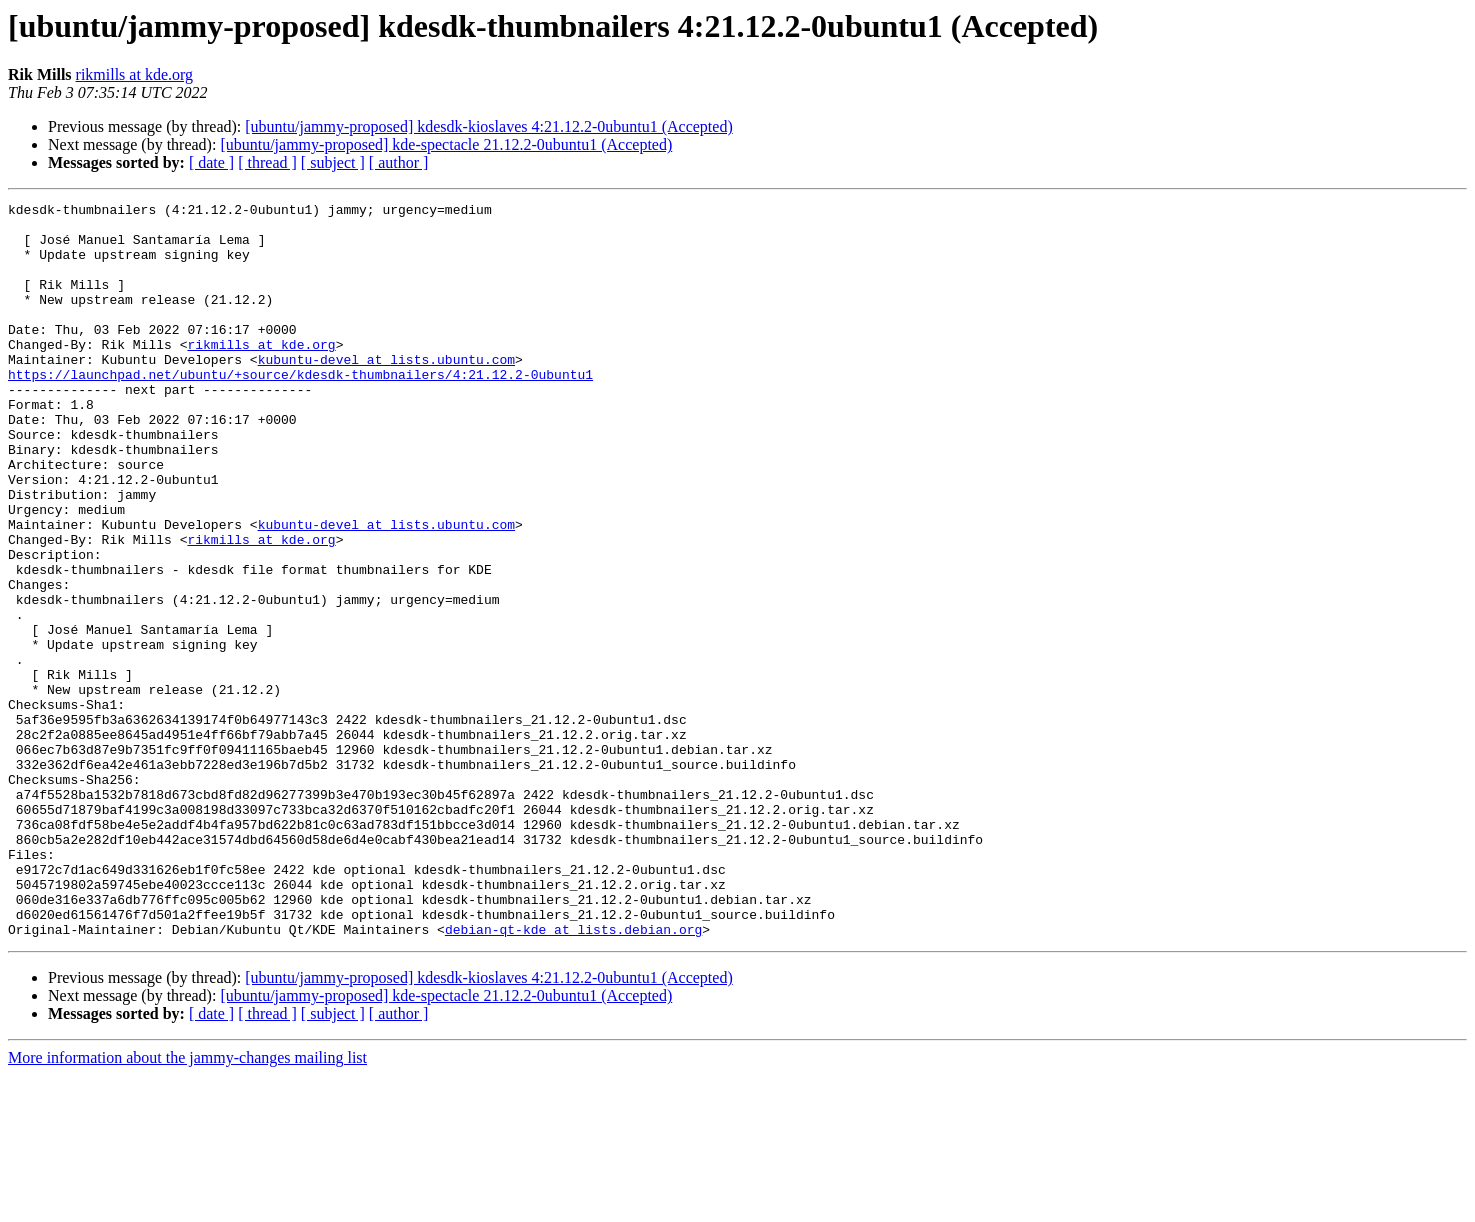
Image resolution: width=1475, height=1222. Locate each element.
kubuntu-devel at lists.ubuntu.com (386, 392)
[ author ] (399, 162)
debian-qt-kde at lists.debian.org (573, 1076)
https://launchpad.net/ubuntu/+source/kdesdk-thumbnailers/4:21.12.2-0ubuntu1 (300, 410)
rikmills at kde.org (134, 74)
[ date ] (211, 162)
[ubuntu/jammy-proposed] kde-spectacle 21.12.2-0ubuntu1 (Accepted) (446, 144)
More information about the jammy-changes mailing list (187, 1204)
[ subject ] (333, 162)
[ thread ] (267, 162)
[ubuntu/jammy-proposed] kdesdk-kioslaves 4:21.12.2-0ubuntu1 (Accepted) (488, 126)
